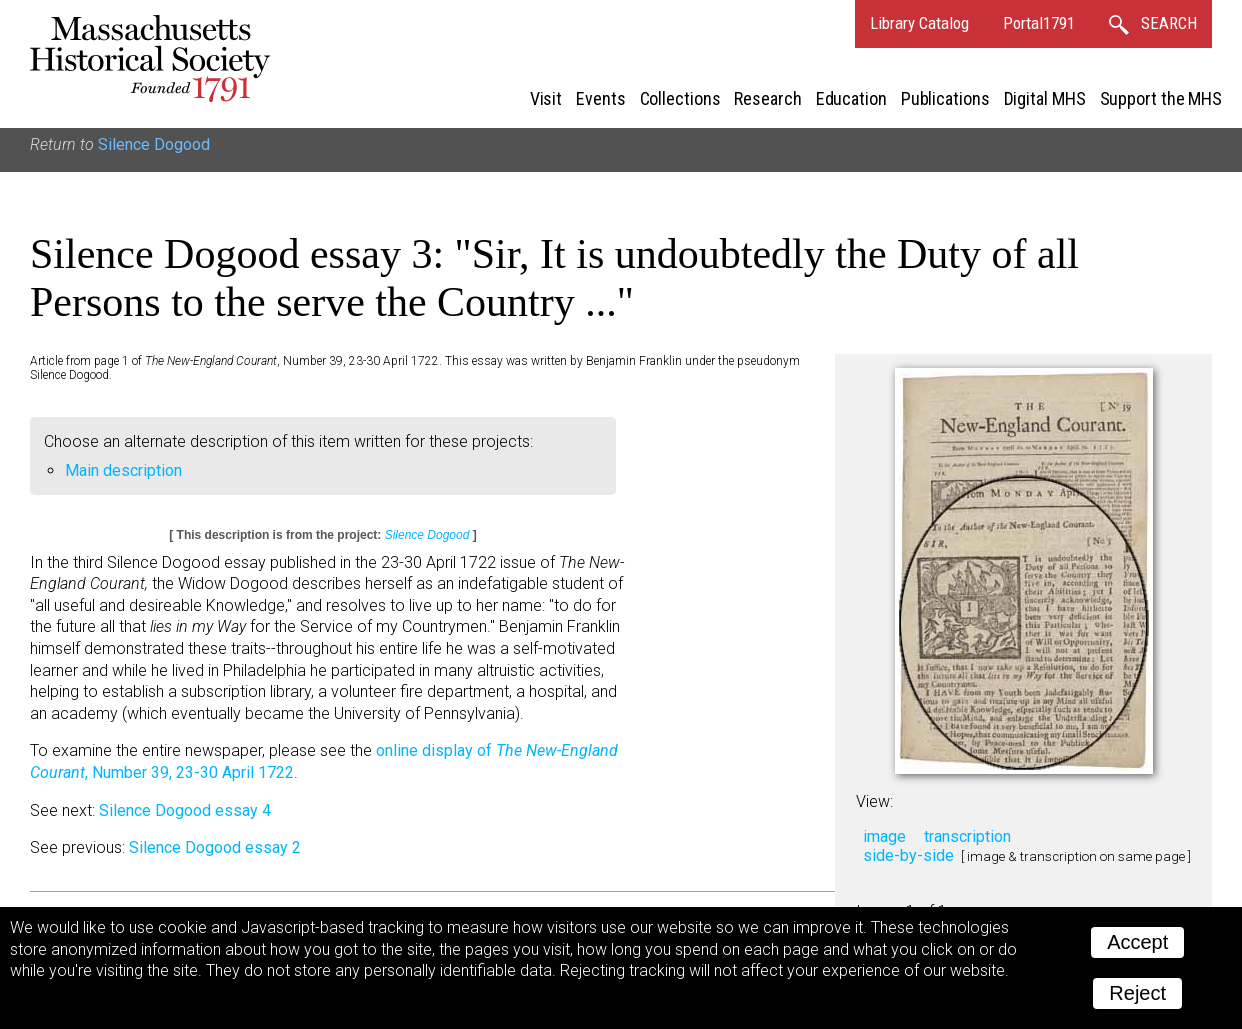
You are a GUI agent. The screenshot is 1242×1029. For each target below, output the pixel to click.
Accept (1137, 942)
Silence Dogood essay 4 (185, 810)
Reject (1137, 993)
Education (851, 98)
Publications (945, 98)
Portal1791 (1039, 23)
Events (600, 98)
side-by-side (908, 855)
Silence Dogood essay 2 (215, 847)
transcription (967, 836)
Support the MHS (1161, 98)
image (884, 836)
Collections (680, 98)
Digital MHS (1045, 98)
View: (874, 801)
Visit (546, 98)
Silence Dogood (154, 144)
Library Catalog (919, 23)
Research (767, 98)
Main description (123, 470)
